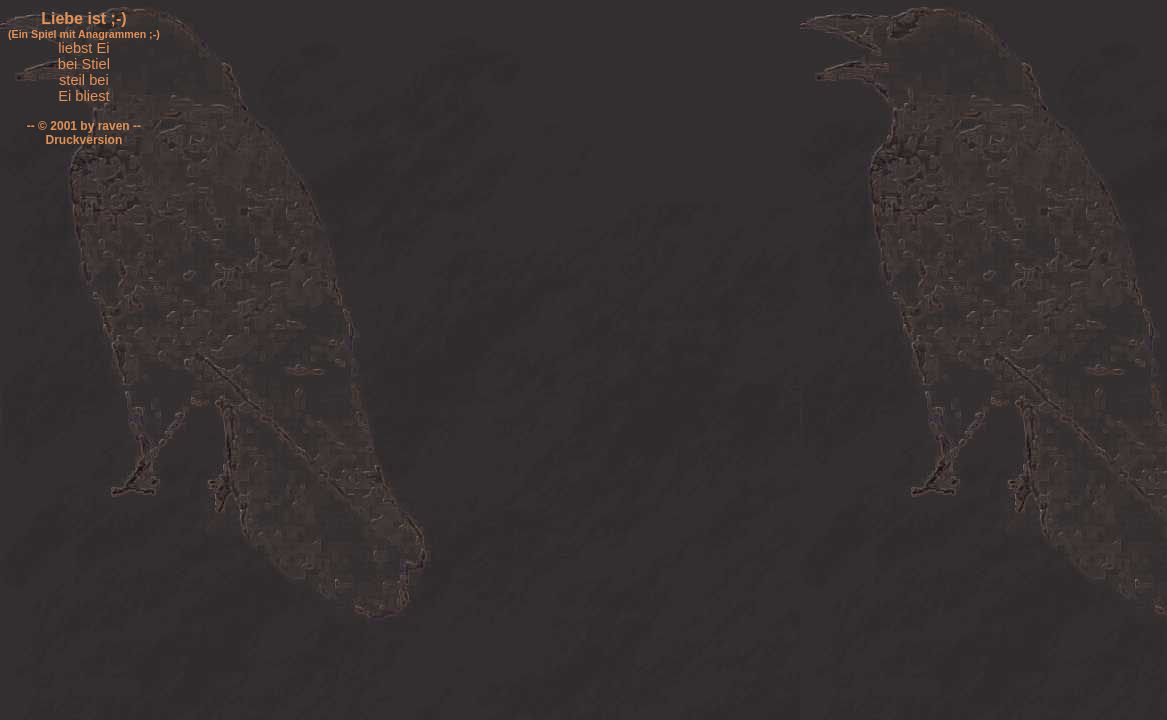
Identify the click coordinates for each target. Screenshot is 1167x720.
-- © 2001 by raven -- (84, 126)
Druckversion (84, 140)
